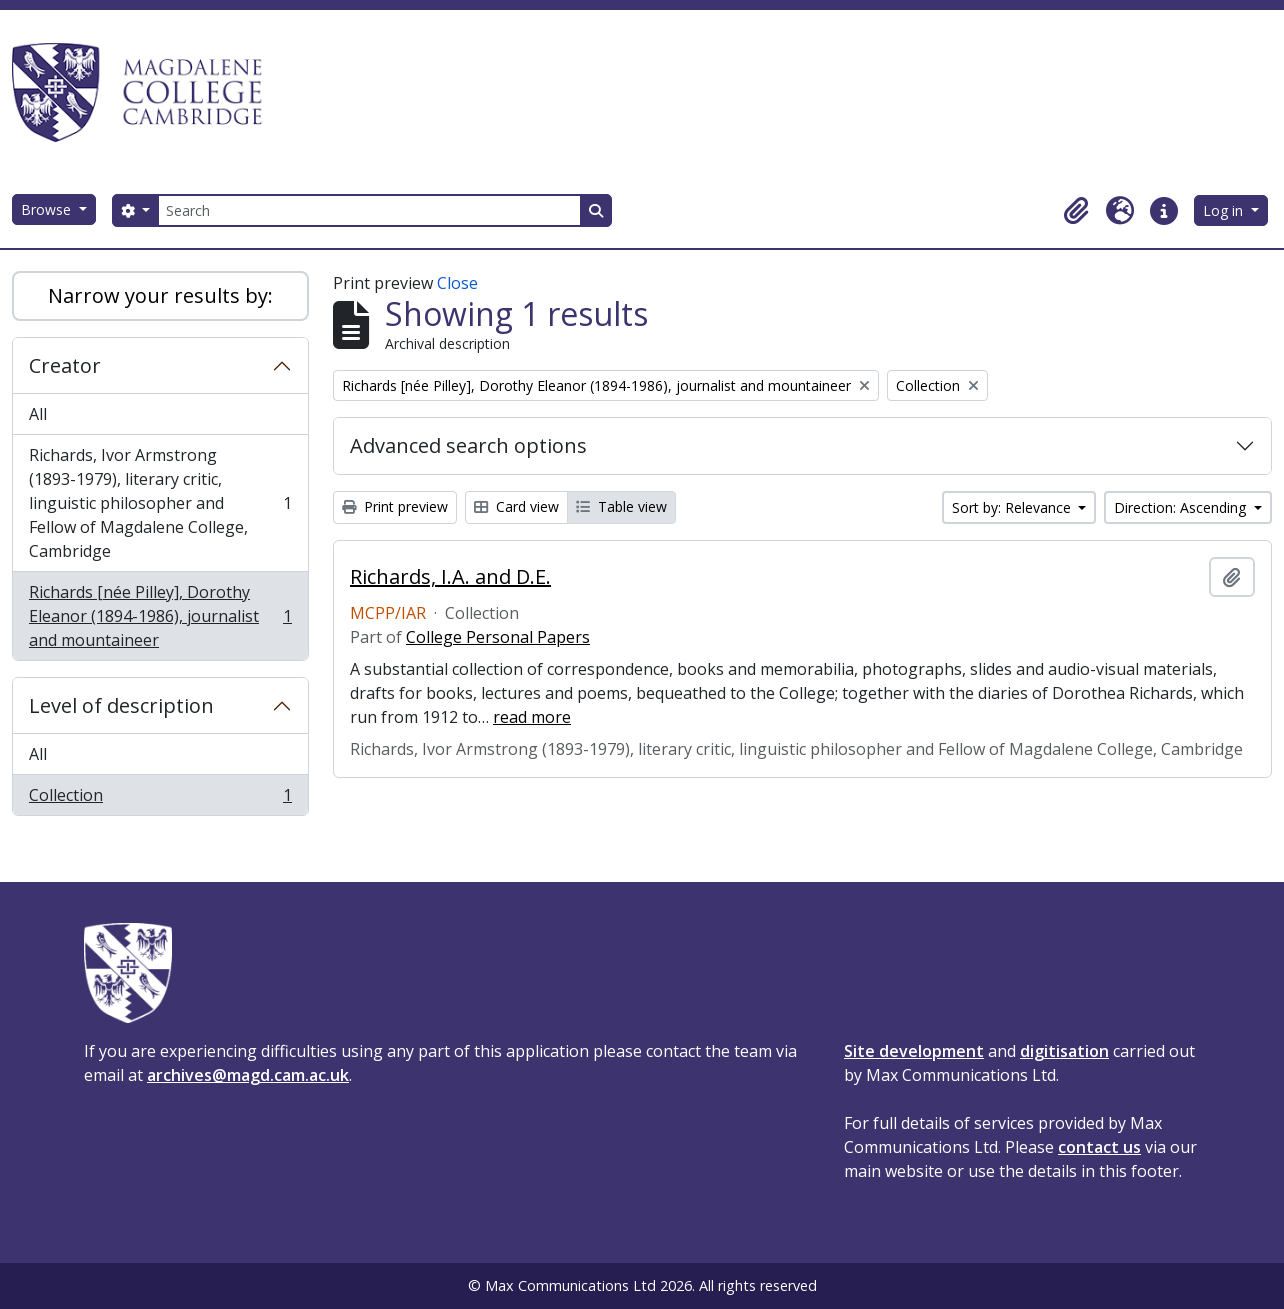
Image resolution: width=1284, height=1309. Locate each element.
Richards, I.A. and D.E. (450, 577)
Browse (48, 209)
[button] (1076, 211)
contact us (1099, 1147)
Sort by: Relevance (1013, 507)
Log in (1225, 210)
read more (532, 717)
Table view (621, 506)
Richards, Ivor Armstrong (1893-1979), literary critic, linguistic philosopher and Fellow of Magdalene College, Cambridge (160, 503)
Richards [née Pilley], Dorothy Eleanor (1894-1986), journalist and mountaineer (160, 616)
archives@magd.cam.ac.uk (248, 1075)
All (38, 414)
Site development (914, 1051)
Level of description (121, 705)
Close (457, 283)
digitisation (1064, 1051)
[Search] (369, 210)
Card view (516, 506)
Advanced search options (468, 445)
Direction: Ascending (1182, 507)
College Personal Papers (498, 637)
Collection (160, 799)
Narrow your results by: (160, 295)
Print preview (395, 506)
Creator (65, 365)
